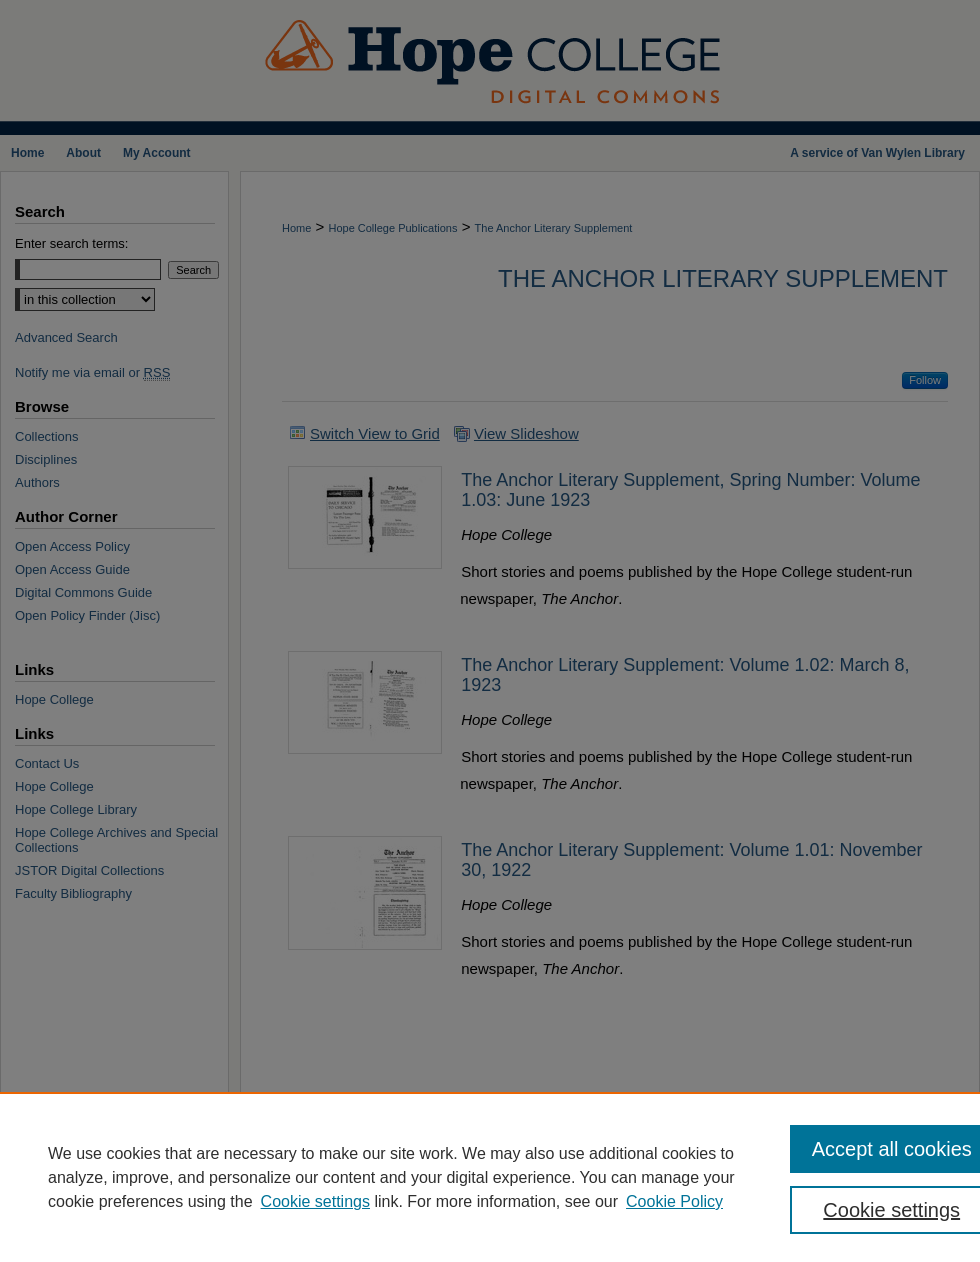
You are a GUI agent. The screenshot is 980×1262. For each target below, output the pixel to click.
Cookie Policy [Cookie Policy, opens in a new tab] (674, 1201)
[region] (490, 1177)
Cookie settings (315, 1201)
